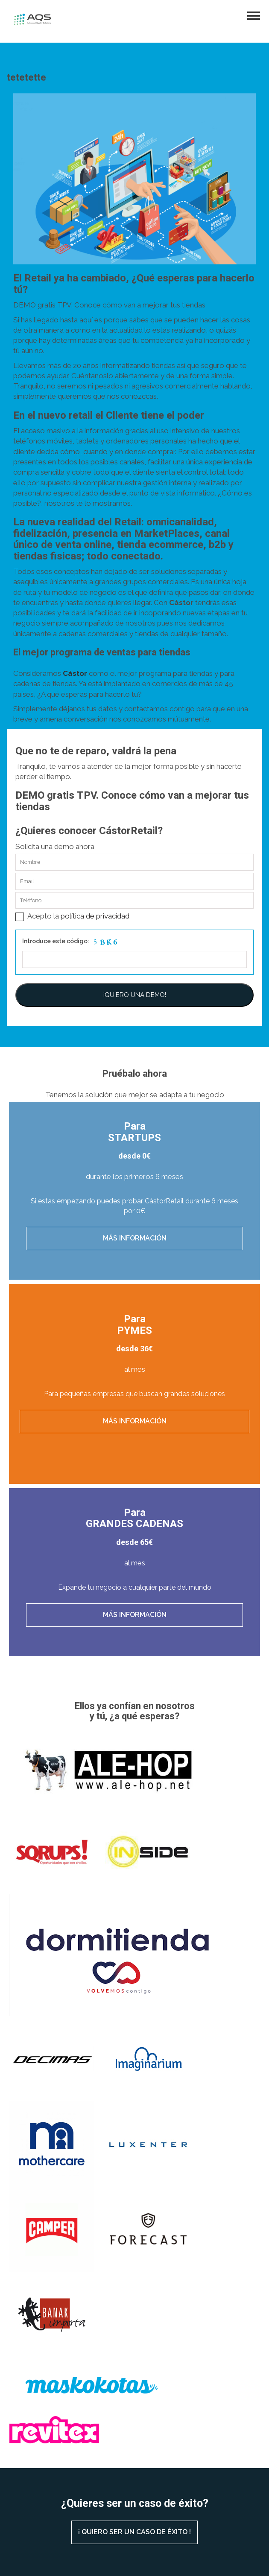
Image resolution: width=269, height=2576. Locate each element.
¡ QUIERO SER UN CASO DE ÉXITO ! (134, 2532)
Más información (135, 1238)
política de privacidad (95, 916)
